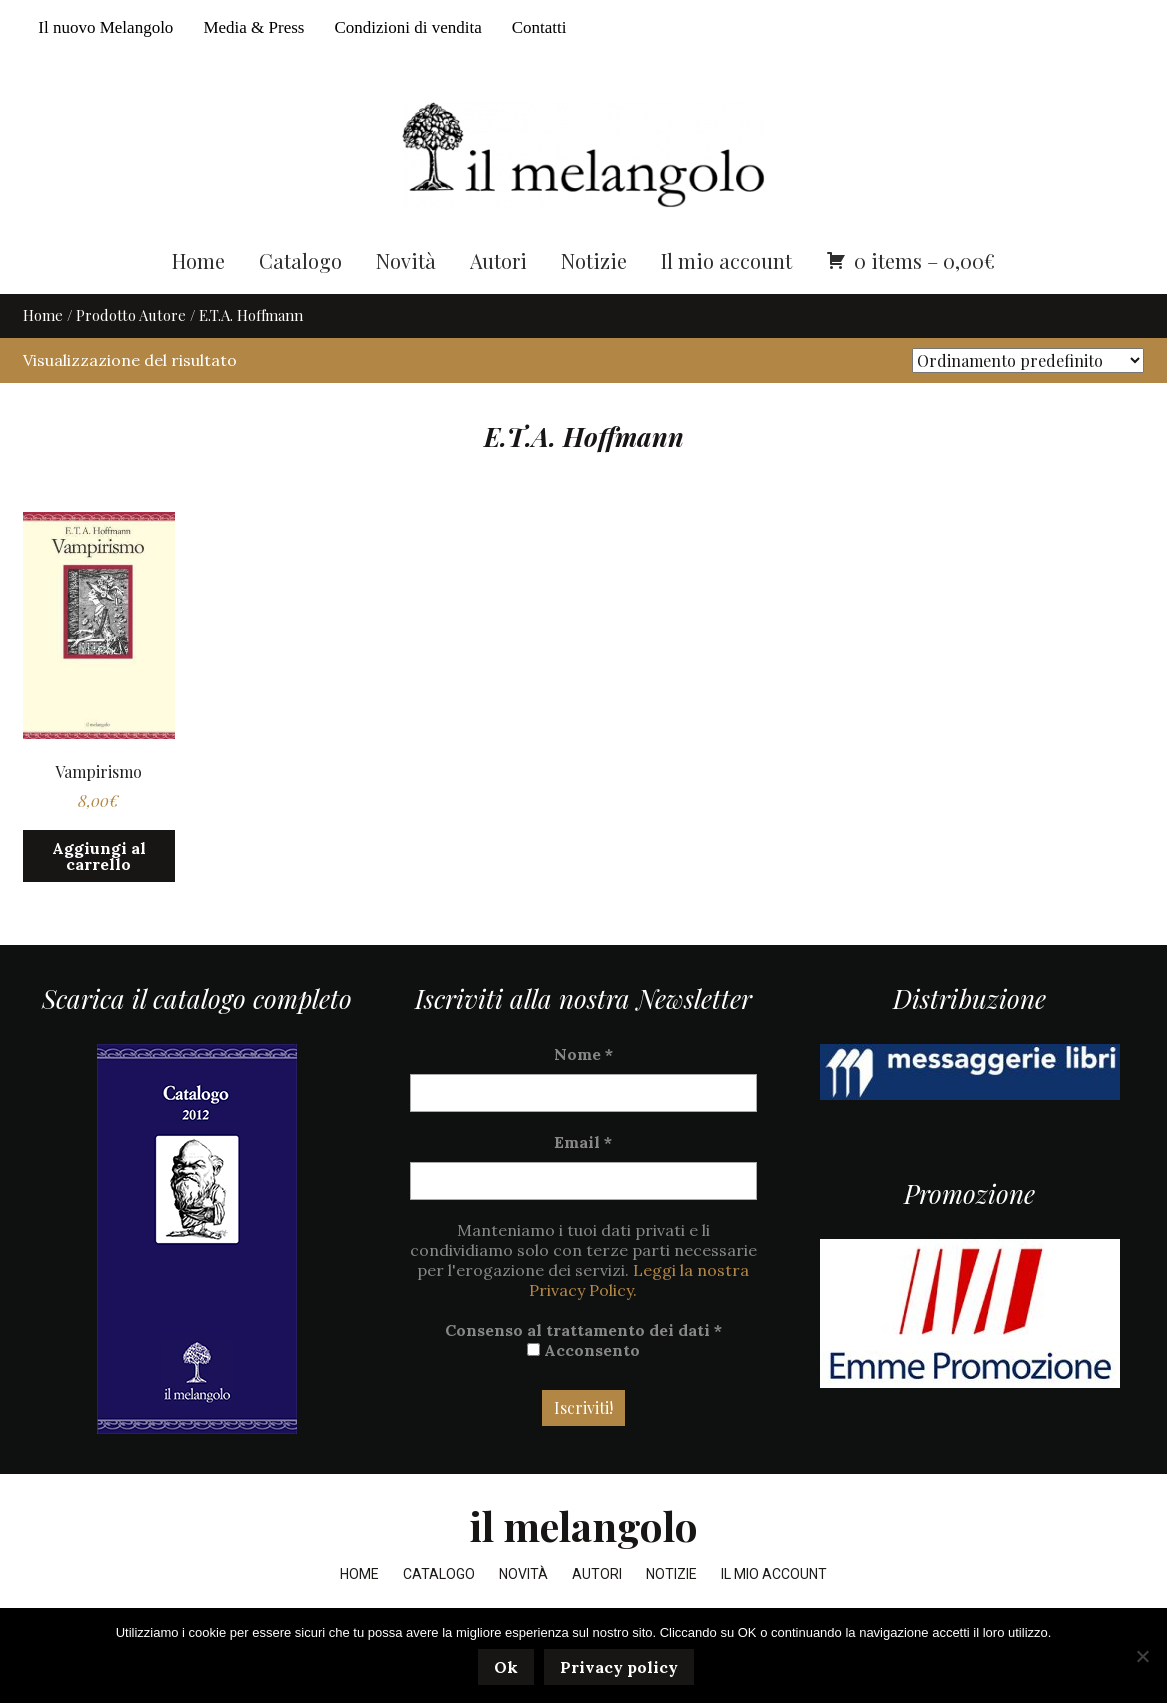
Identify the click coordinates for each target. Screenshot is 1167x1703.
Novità (406, 297)
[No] (1142, 1657)
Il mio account (726, 297)
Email (583, 1179)
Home (198, 297)
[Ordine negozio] (1028, 397)
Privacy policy (622, 1670)
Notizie (594, 297)
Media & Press (253, 27)
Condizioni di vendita (407, 27)
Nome (583, 1091)
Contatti (539, 27)
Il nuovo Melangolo (105, 27)
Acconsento (583, 1387)
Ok (509, 1670)
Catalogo (300, 297)
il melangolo (583, 1562)
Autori (498, 297)
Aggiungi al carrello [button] (99, 893)
